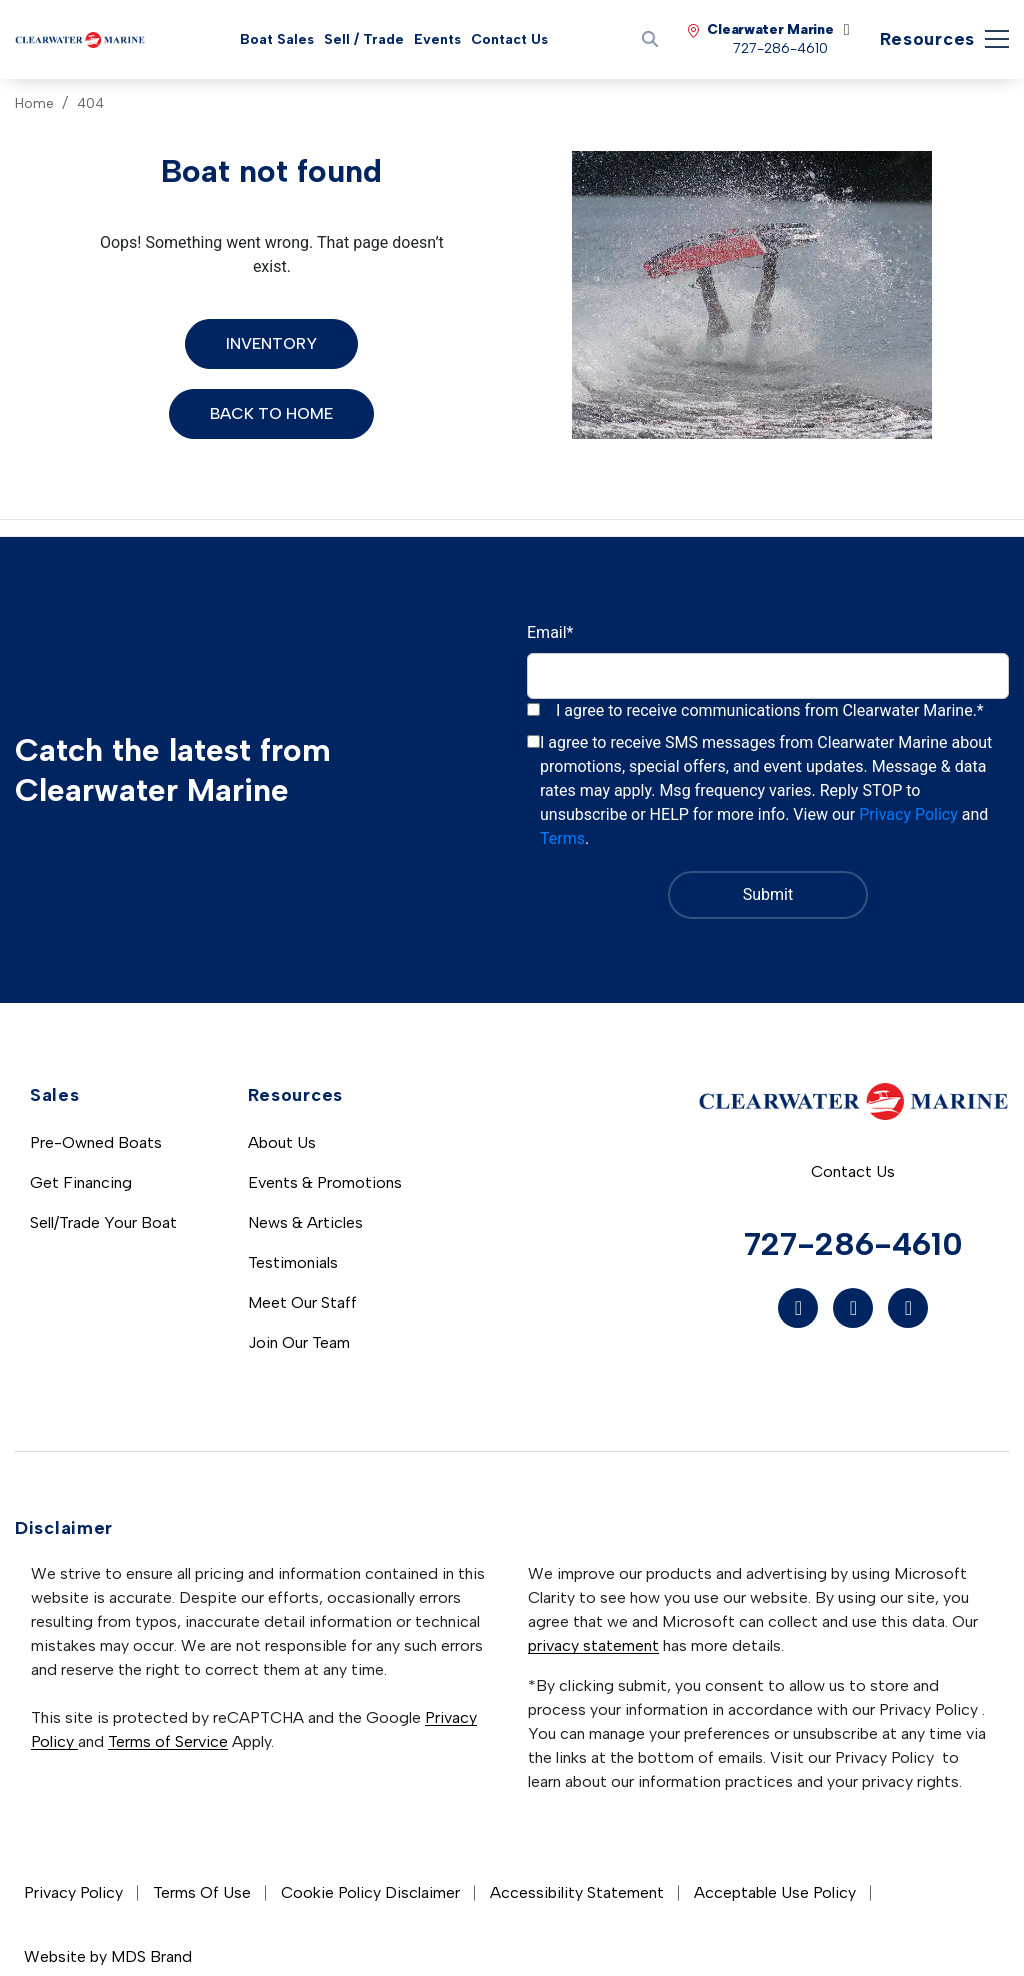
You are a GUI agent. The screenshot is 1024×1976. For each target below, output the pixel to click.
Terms (562, 838)
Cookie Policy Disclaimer (370, 1892)
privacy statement (593, 1645)
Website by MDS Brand (108, 1956)
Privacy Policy (908, 814)
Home (34, 103)
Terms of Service (168, 1741)
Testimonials (293, 1262)
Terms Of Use (202, 1892)
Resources (927, 39)
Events (437, 39)
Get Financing (81, 1182)
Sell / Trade (364, 39)
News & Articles (305, 1222)
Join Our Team (299, 1342)
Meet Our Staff (302, 1302)
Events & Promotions (325, 1182)
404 (90, 103)
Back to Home (271, 413)
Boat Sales (277, 39)
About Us (282, 1142)
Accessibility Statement (577, 1892)
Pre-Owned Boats (96, 1142)
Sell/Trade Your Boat (103, 1222)
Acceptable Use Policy (775, 1892)
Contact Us (509, 39)
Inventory (271, 343)
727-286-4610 (853, 1244)
